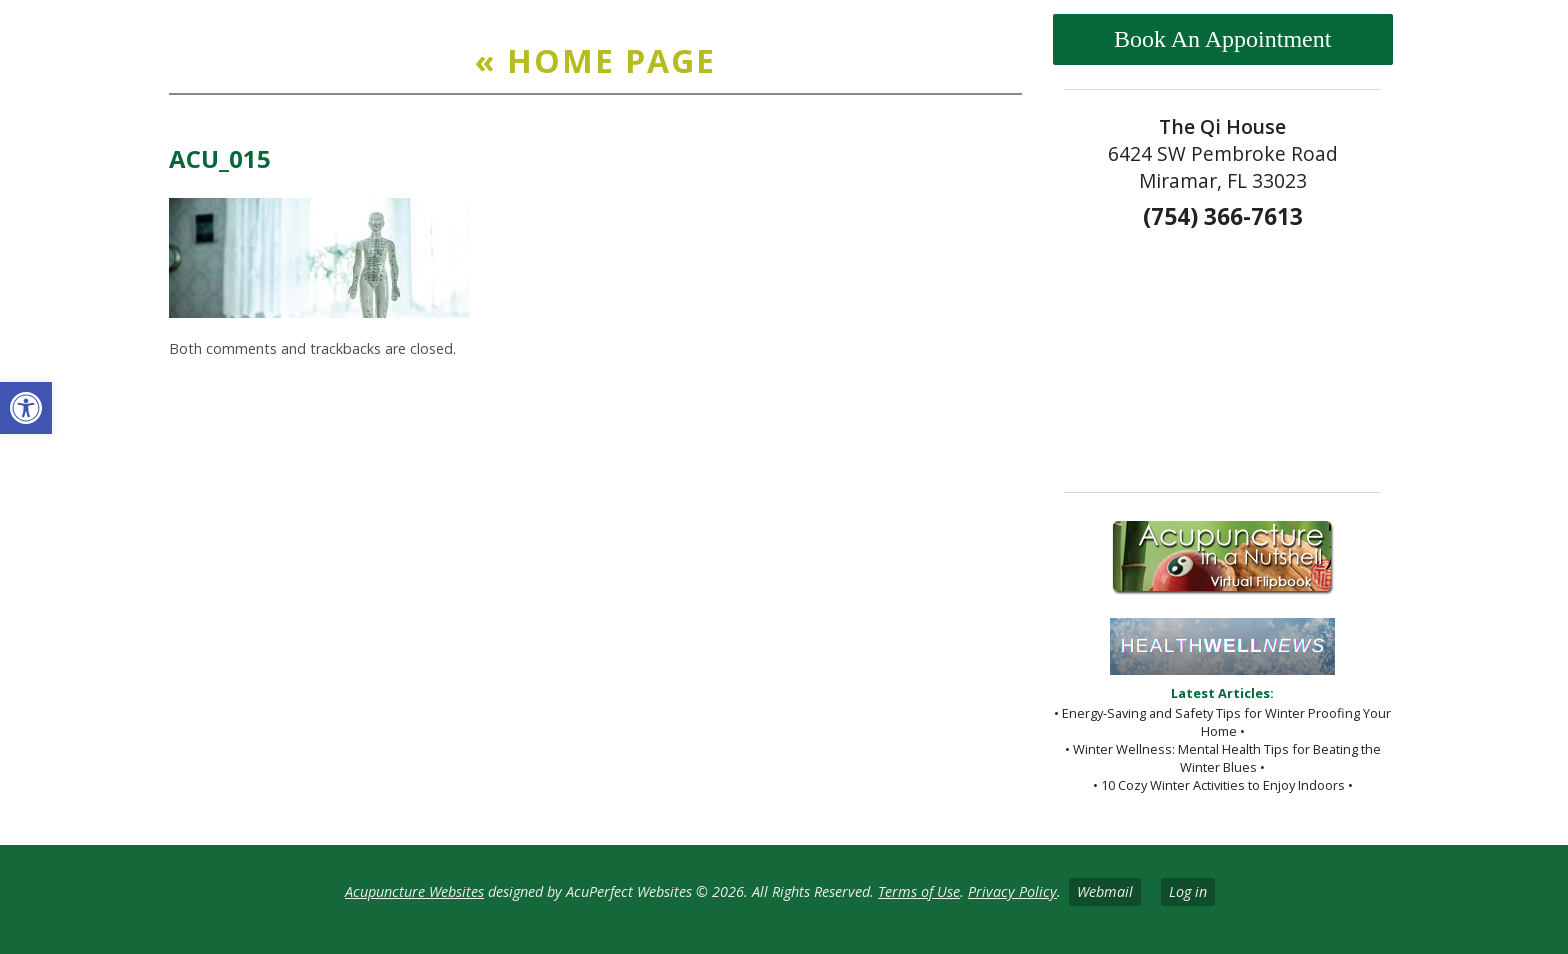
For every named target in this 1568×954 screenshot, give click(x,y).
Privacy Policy (1012, 891)
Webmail (1105, 891)
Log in (1188, 891)
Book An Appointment (1222, 39)
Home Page (595, 60)
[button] (26, 408)
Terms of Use (919, 891)
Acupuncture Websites (414, 891)
